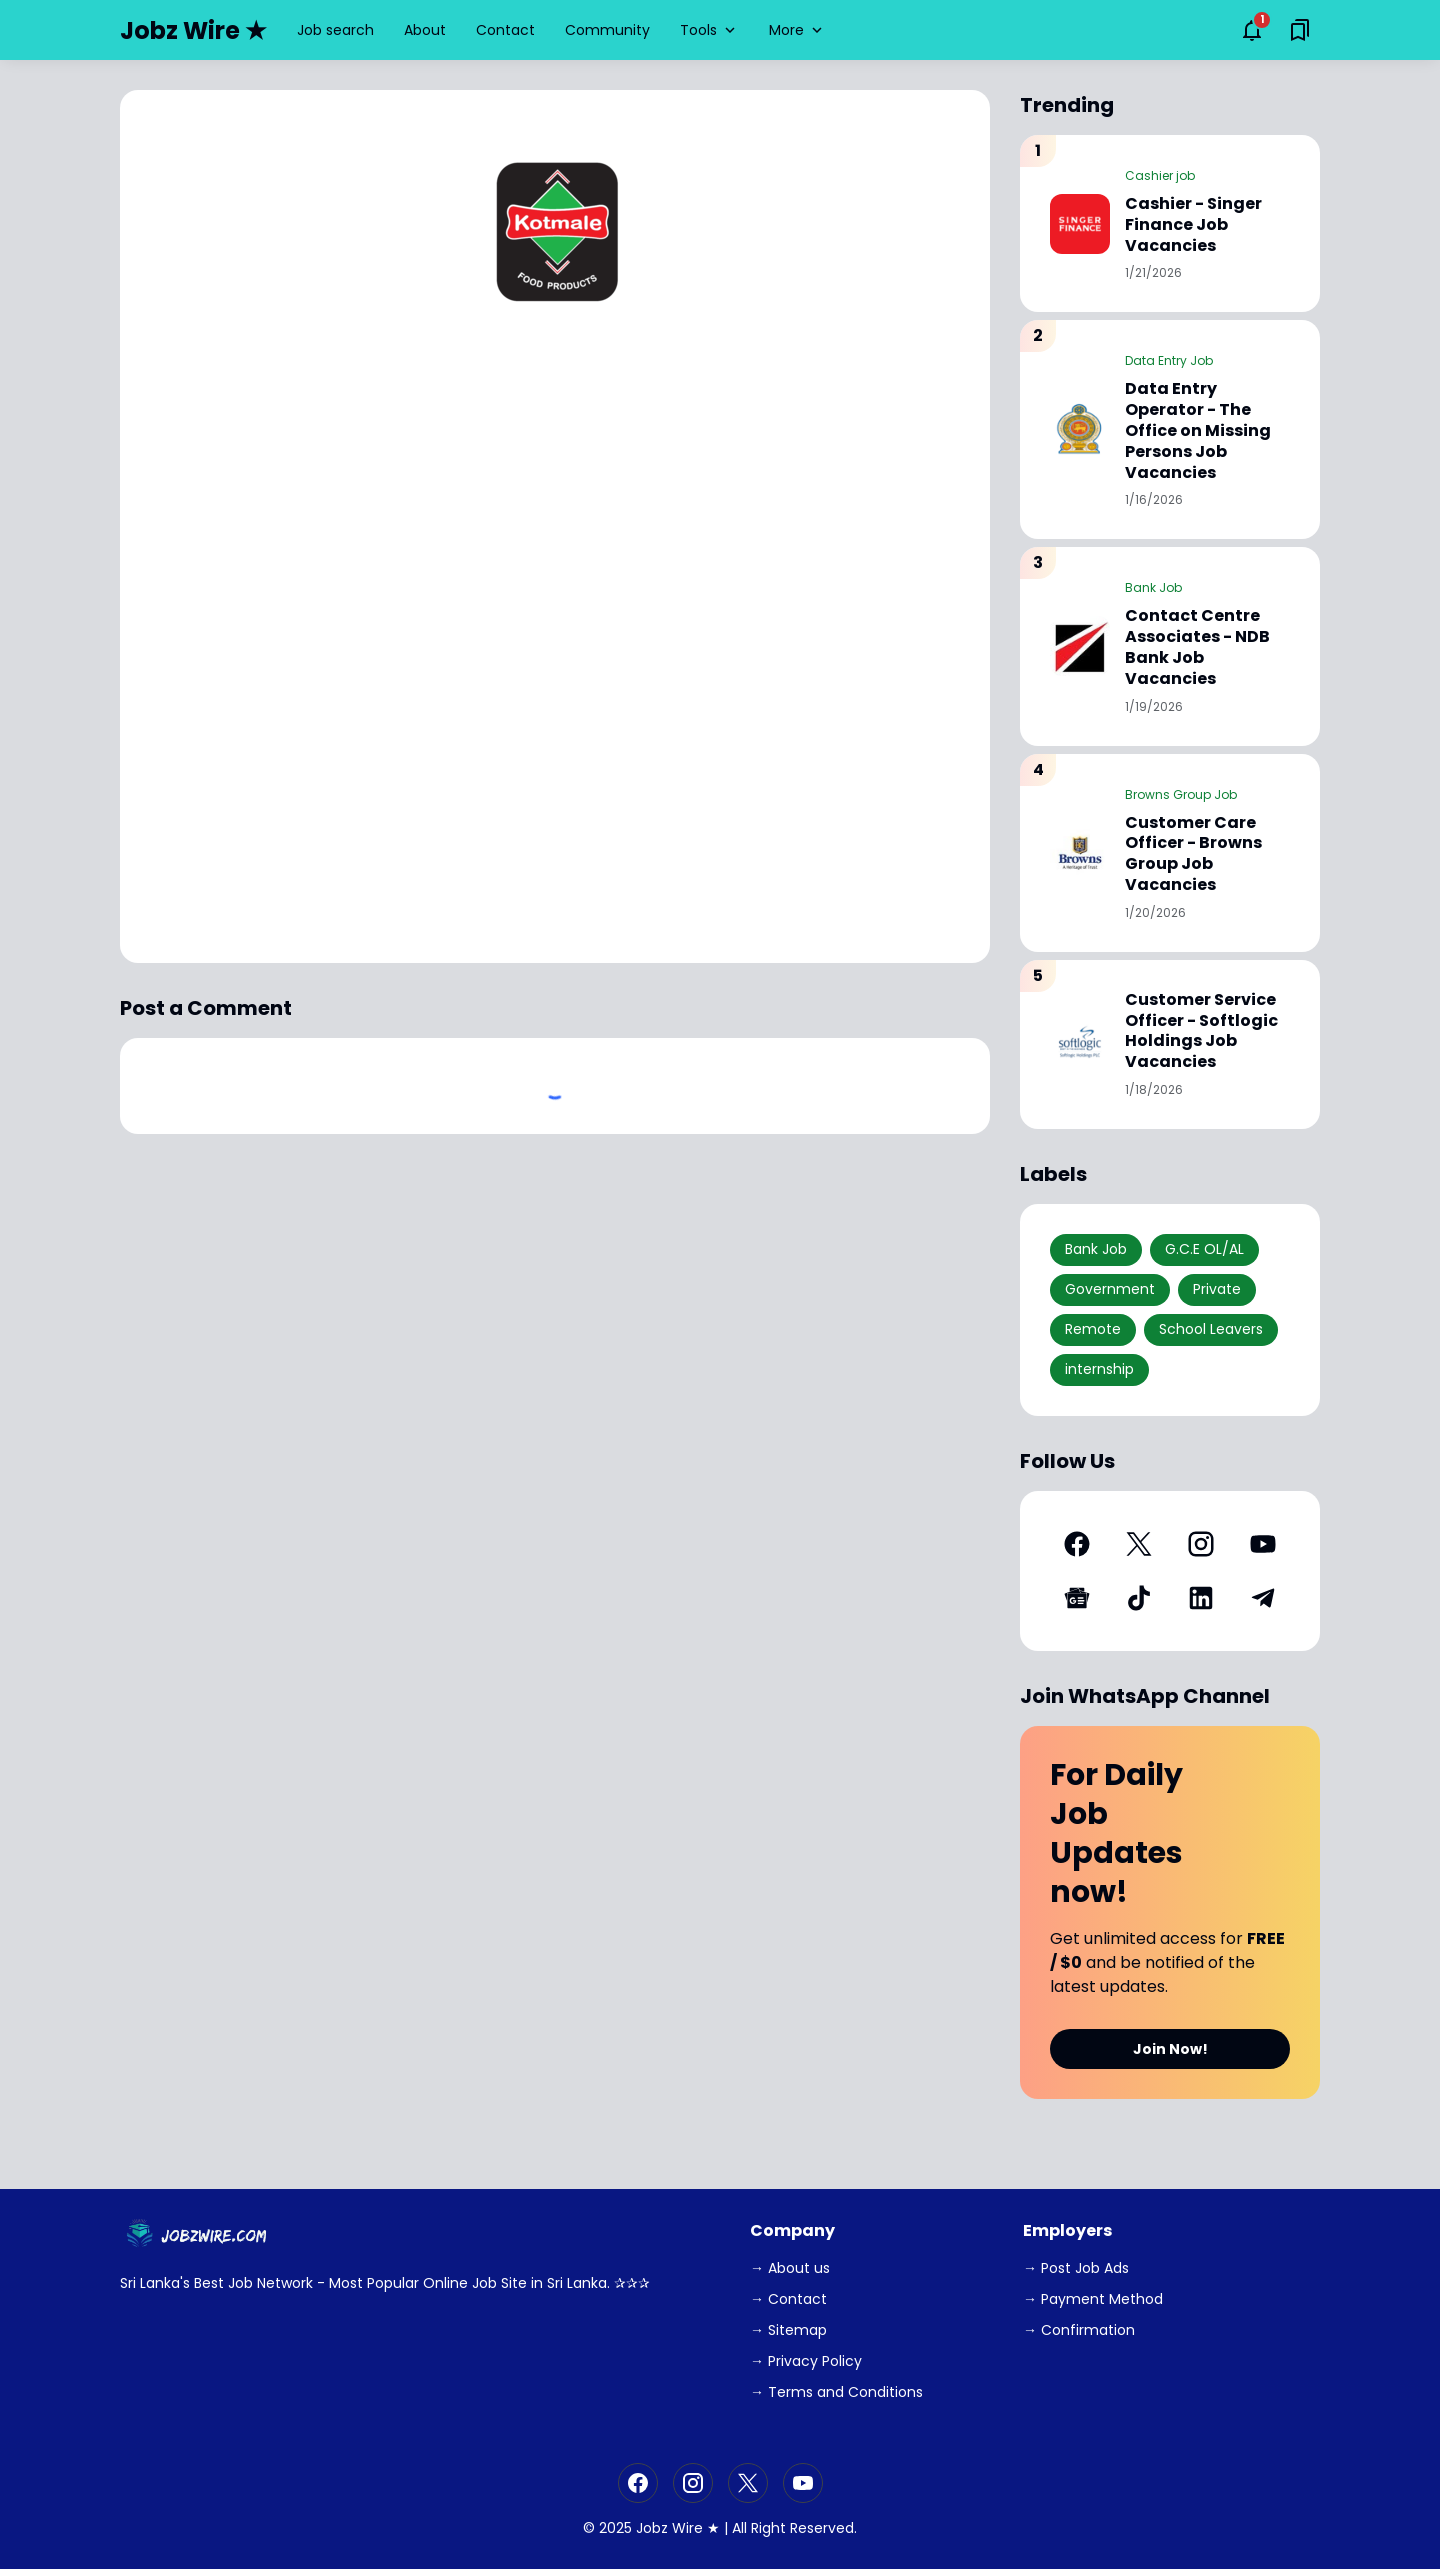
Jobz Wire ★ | (682, 2528)
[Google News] (1077, 1598)
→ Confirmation (1079, 2330)
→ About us (790, 2268)
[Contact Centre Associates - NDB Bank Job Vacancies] (1080, 646)
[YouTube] (1263, 1544)
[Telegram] (1263, 1598)
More (797, 30)
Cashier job (1160, 175)
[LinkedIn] (1201, 1598)
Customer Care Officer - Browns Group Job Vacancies (1193, 854)
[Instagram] (1201, 1544)
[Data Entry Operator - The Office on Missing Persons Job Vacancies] (1080, 430)
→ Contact (788, 2299)
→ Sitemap (788, 2330)
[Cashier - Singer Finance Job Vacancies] (1080, 224)
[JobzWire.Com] (199, 2235)
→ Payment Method (1093, 2299)
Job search (335, 30)
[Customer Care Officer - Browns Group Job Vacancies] (1080, 853)
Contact (505, 30)
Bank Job (1153, 587)
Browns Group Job (1181, 794)
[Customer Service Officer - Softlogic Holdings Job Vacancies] (1080, 1044)
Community (607, 30)
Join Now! (1170, 2049)
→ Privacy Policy (806, 2361)
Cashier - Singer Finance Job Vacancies (1193, 225)
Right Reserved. (804, 2528)
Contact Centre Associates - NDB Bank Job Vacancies (1197, 647)
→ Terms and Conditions (836, 2392)
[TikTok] (1139, 1598)
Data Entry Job (1169, 360)
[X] (1139, 1544)
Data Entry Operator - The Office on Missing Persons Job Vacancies (1198, 431)
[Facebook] (1077, 1544)
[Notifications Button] (1252, 30)
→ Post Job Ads (1076, 2268)
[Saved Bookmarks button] (1300, 30)
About (425, 30)
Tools (709, 30)
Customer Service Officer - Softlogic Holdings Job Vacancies (1201, 1031)
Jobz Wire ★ (193, 30)
